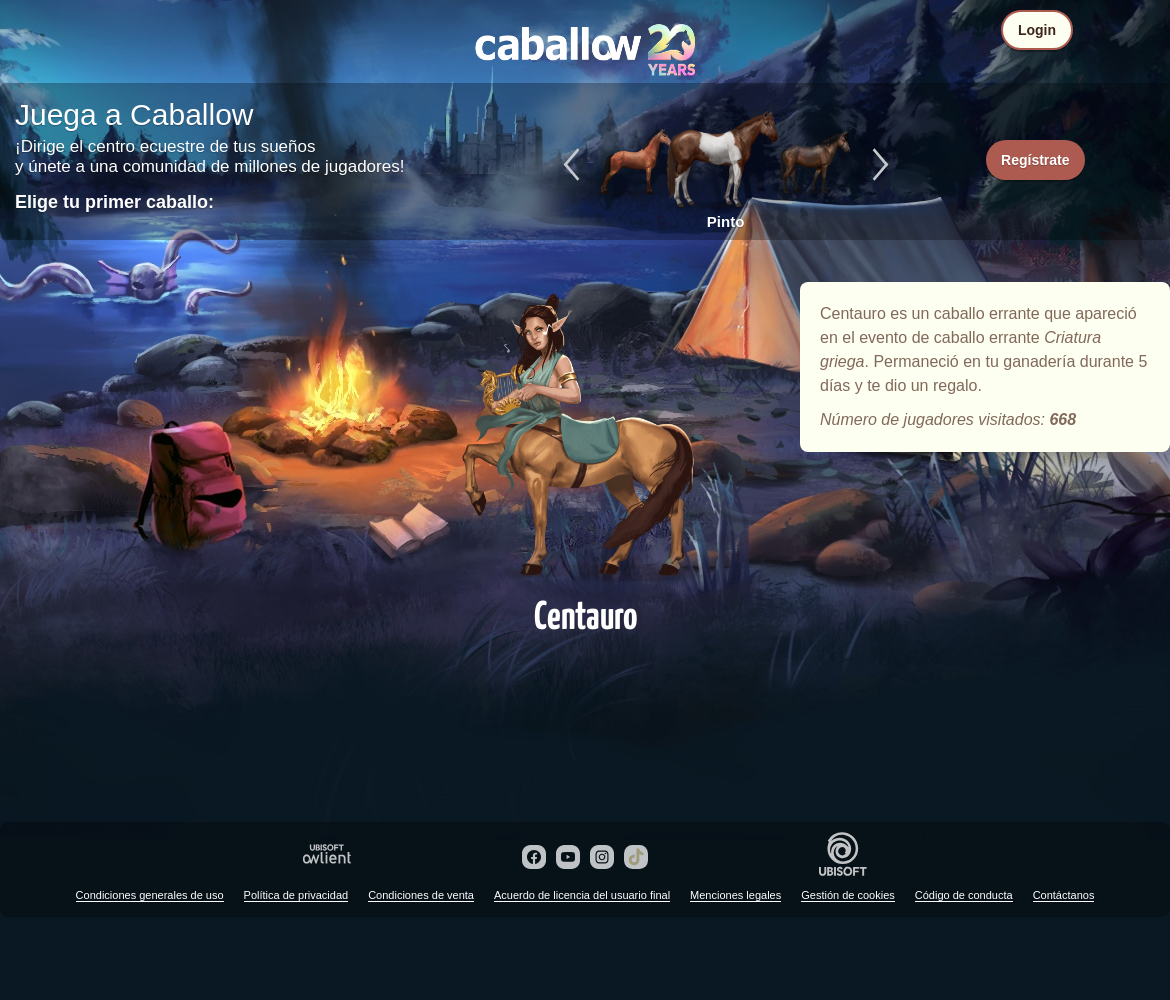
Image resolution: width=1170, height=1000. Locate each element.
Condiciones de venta (421, 895)
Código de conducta (964, 895)
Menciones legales (735, 895)
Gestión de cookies (848, 895)
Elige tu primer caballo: (114, 202)
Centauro (585, 432)
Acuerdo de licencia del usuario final (582, 895)
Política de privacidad (296, 895)
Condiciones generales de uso (150, 895)
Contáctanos (1064, 895)
